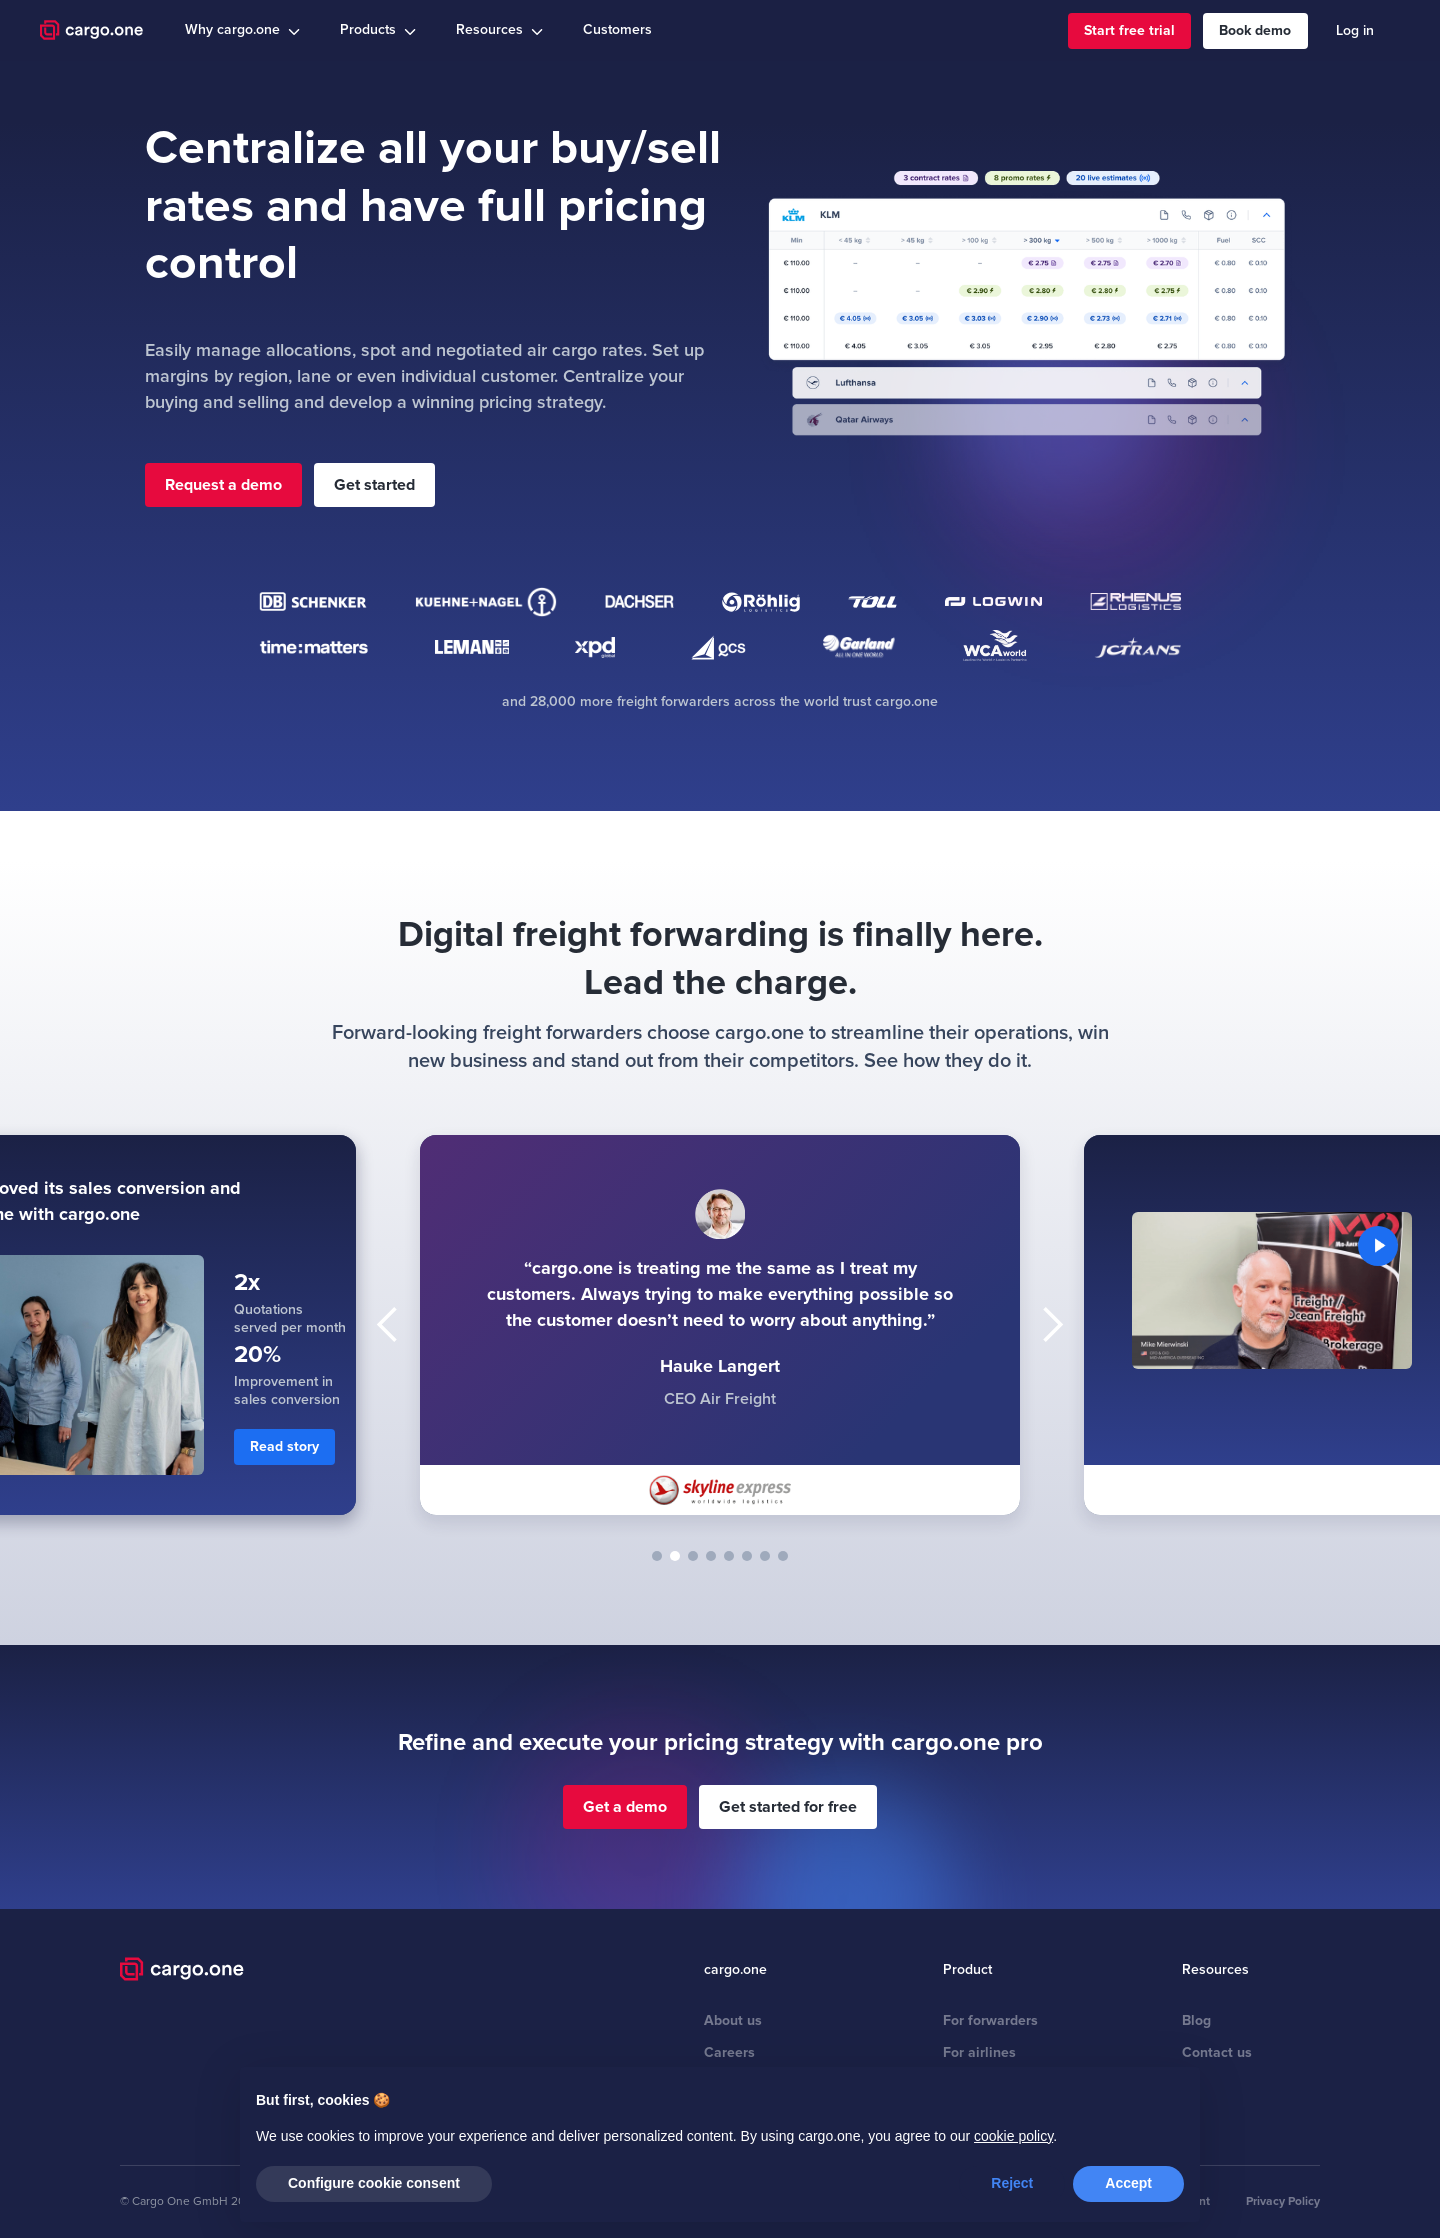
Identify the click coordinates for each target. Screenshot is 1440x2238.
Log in (1355, 30)
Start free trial (1129, 30)
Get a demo (625, 1807)
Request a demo (223, 485)
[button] (242, 30)
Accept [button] (1128, 2183)
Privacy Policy (1283, 2201)
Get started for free (788, 1807)
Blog (1196, 2020)
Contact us (1217, 2052)
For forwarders (990, 2020)
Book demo (1255, 30)
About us (733, 2020)
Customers (617, 29)
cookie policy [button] (1013, 2136)
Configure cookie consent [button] (374, 2183)
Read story (284, 1446)
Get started (374, 485)
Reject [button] (1012, 2183)
